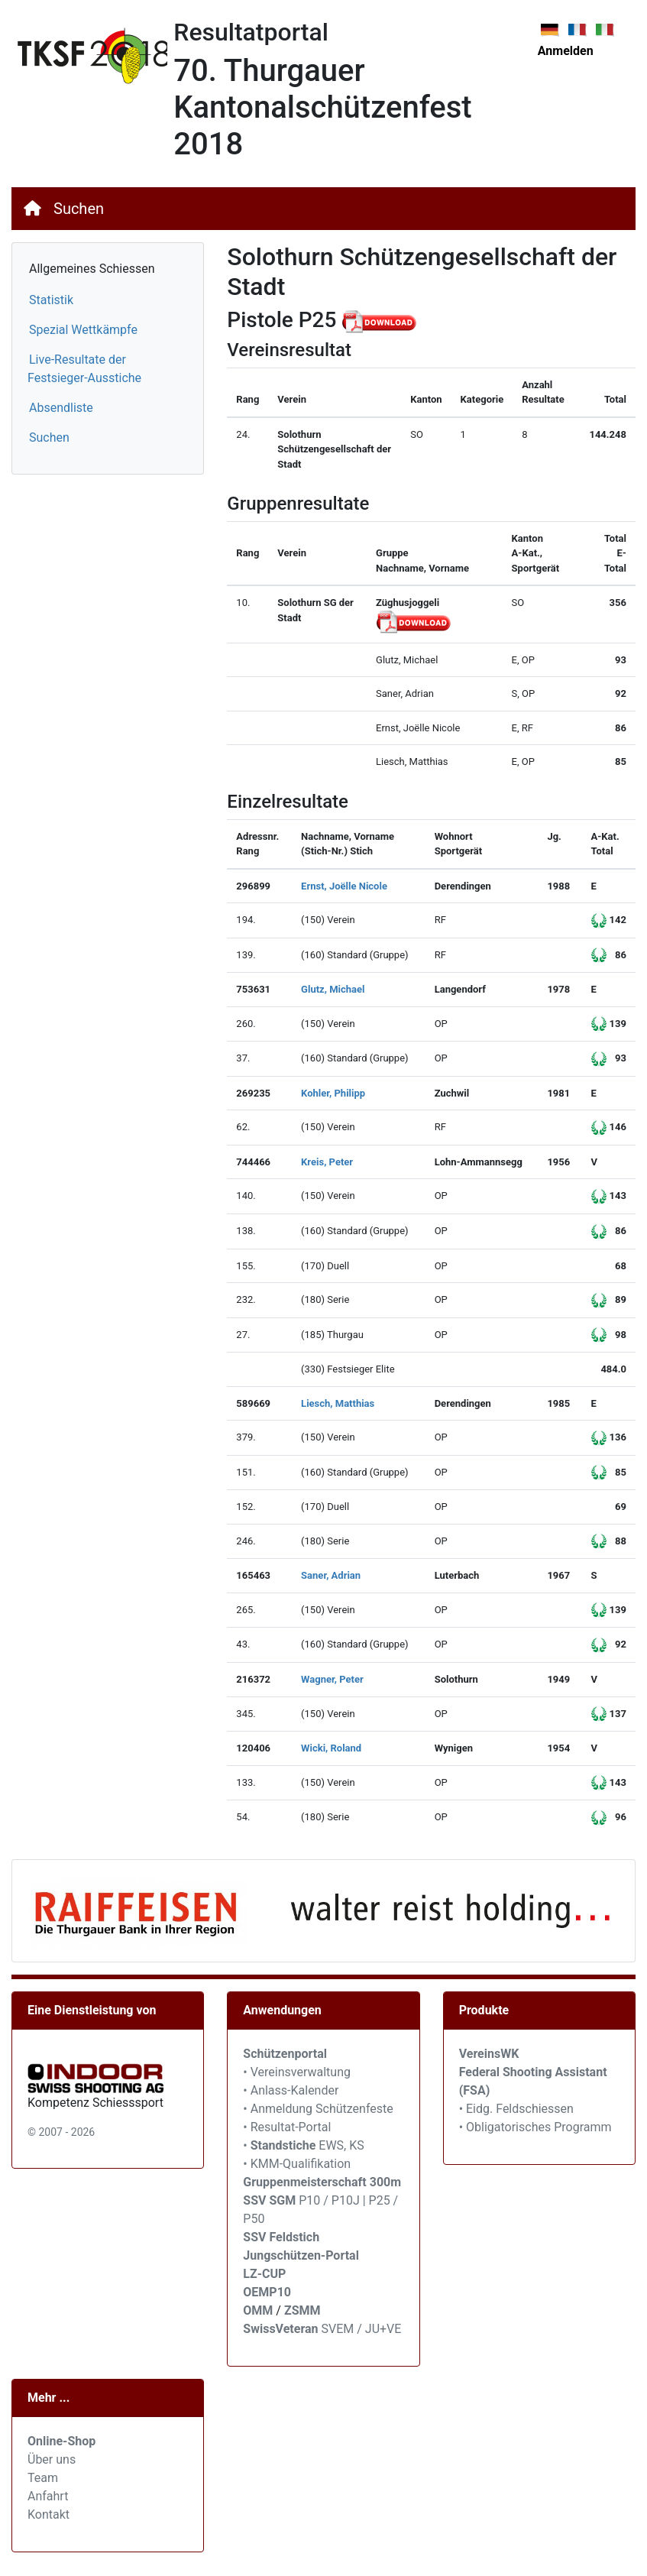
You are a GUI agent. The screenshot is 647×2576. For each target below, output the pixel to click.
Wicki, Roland (331, 1748)
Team (42, 2478)
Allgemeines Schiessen (92, 268)
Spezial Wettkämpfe (83, 329)
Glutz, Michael (332, 989)
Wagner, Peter (332, 1679)
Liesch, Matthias (337, 1403)
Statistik (51, 300)
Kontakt (48, 2514)
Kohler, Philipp (333, 1093)
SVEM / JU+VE (362, 2329)
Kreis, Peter (327, 1162)
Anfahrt (47, 2496)
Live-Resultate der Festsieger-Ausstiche (84, 368)
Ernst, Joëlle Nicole (344, 886)
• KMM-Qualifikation (297, 2163)
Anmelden (566, 51)
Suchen (78, 208)
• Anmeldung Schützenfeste (318, 2108)
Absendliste (61, 407)
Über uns (51, 2459)
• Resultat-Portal (287, 2127)
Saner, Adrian (331, 1575)
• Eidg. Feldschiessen (516, 2108)
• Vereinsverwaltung (297, 2072)
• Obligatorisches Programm (535, 2127)
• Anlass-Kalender (290, 2090)
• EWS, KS (303, 2145)
